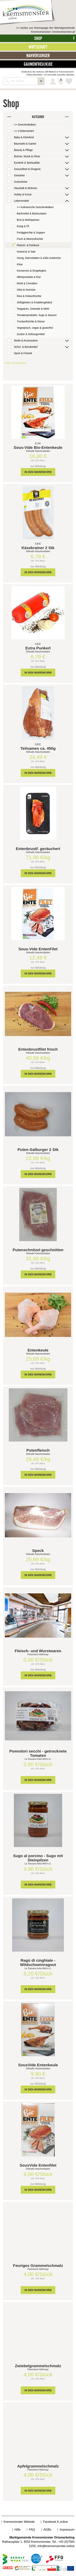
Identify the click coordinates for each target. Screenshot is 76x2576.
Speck (38, 1550)
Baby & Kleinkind (24, 137)
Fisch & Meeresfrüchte (30, 238)
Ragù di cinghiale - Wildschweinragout (38, 1962)
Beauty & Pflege (23, 149)
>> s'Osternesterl (24, 130)
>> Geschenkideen (25, 124)
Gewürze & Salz (26, 251)
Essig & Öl (23, 226)
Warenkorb (61, 80)
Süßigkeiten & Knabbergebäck (34, 302)
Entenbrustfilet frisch (38, 1049)
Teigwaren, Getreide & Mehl (33, 308)
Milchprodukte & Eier (29, 276)
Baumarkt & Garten (25, 143)
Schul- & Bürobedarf (26, 346)
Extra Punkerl (38, 648)
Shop (38, 38)
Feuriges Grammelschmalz (38, 2265)
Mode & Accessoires (26, 340)
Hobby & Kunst (22, 194)
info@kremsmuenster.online (56, 2546)
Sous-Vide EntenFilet (38, 949)
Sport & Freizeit (23, 353)
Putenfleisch (38, 1450)
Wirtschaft (38, 46)
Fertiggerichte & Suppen (31, 232)
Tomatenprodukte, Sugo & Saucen (37, 315)
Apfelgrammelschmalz (38, 2466)
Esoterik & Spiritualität (27, 162)
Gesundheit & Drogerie (27, 169)
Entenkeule (37, 1350)
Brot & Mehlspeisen (28, 219)
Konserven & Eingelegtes (31, 270)
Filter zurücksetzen (16, 362)
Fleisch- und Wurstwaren (38, 1651)
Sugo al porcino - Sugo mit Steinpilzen (38, 1858)
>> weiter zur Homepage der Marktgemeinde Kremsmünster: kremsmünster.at (45, 29)
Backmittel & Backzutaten (31, 213)
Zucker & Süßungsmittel (31, 334)
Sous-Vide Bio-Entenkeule (38, 447)
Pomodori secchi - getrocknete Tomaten (38, 1753)
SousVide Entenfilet (38, 2165)
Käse (20, 264)
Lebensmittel (21, 200)
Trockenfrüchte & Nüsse (31, 321)
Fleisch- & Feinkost (28, 245)
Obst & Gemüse (26, 289)
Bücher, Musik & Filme (27, 156)
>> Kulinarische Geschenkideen (35, 207)
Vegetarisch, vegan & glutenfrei (35, 327)
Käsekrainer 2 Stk (37, 548)
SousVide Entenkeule (38, 2065)
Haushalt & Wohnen (25, 188)
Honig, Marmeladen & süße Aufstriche (39, 257)
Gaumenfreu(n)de (38, 64)
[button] (41, 81)
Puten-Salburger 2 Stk (38, 1149)
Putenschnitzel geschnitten (38, 1250)
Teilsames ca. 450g (38, 748)
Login (53, 81)
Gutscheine (20, 181)
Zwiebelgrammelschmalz (38, 2366)
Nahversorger (38, 55)
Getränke (19, 175)
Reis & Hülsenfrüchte (29, 296)
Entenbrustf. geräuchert (38, 848)
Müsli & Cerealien (27, 283)
